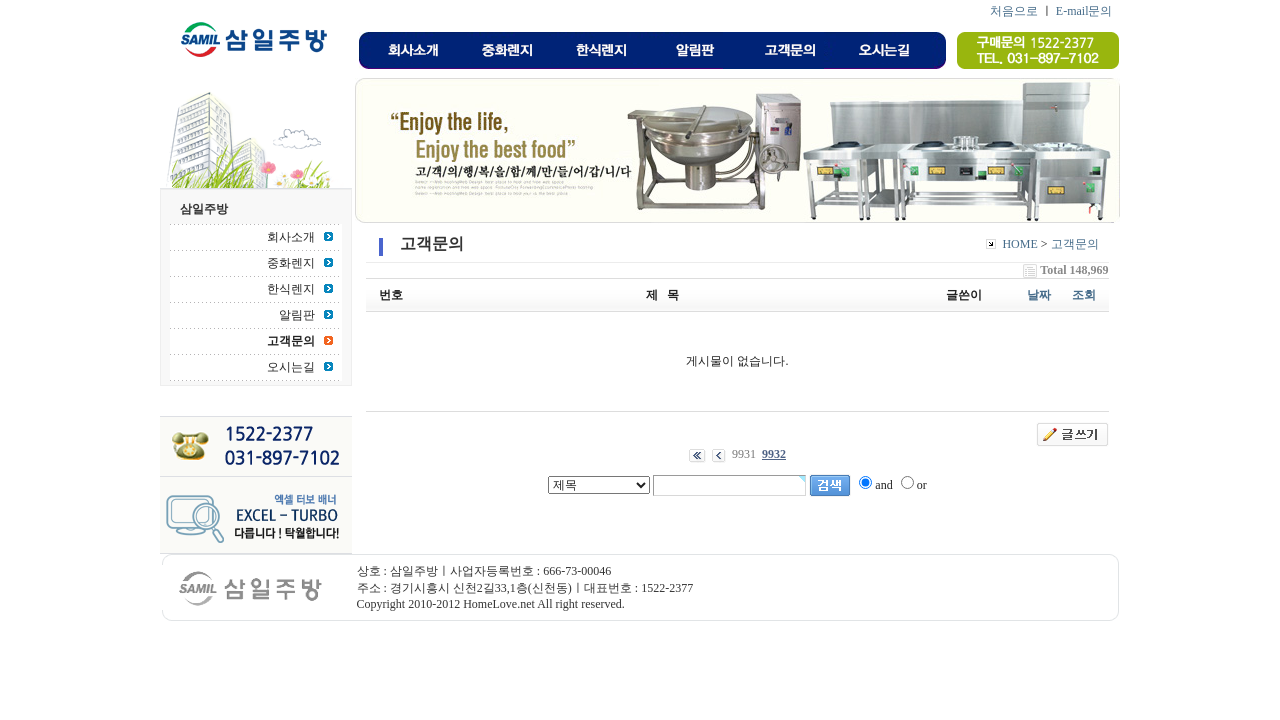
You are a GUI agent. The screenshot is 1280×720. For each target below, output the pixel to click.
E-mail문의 (1084, 11)
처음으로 (1014, 11)
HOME (1019, 244)
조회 (1084, 295)
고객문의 (1075, 244)
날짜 (1039, 295)
